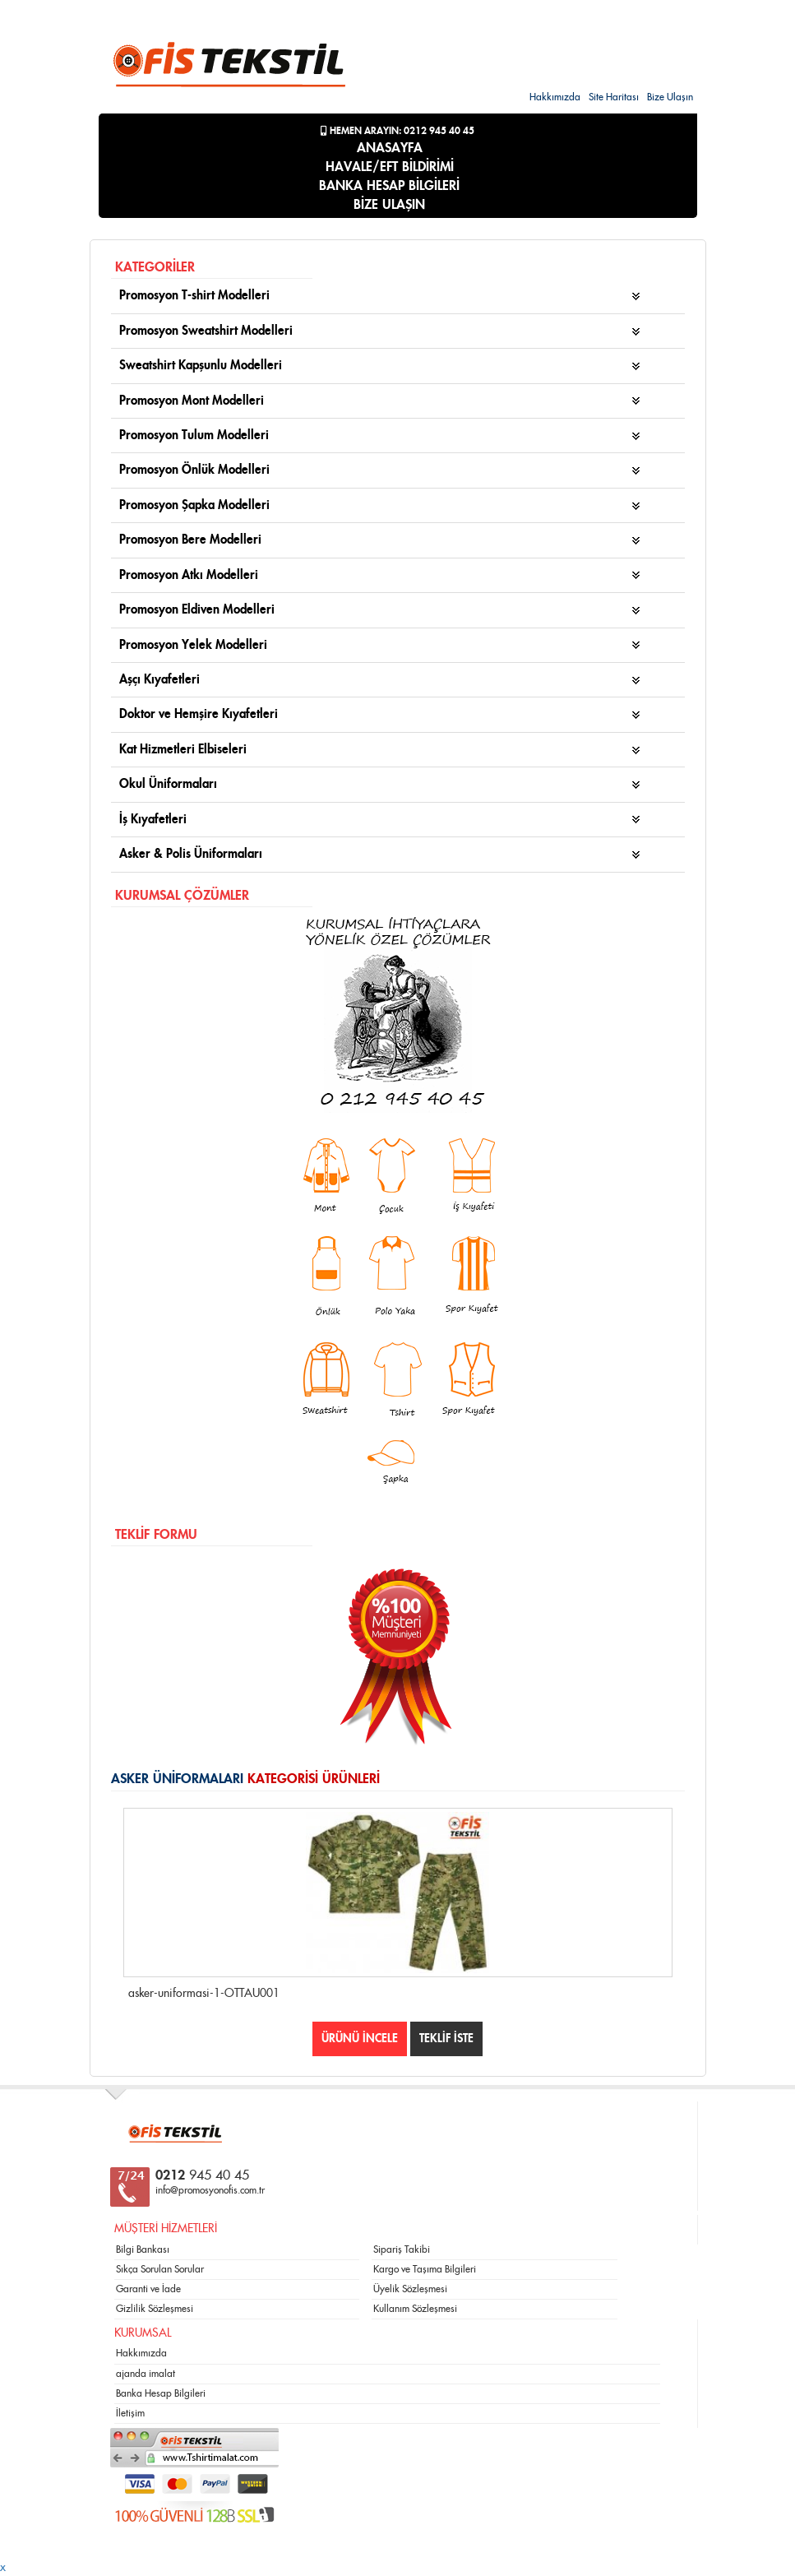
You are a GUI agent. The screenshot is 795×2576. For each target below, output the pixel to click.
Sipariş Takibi (401, 2249)
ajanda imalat (145, 2374)
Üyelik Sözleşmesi (410, 2289)
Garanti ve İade (148, 2289)
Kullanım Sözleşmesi (415, 2309)
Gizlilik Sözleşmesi (154, 2309)
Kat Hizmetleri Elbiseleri (183, 750)
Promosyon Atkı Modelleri (188, 575)
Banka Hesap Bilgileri (161, 2393)
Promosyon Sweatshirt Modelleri (206, 331)
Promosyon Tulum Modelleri (194, 435)
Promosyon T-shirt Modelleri (194, 296)
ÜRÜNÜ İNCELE (359, 2039)
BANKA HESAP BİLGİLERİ (389, 185)
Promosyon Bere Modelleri (190, 540)
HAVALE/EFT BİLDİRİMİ (390, 167)
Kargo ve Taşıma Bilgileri (424, 2269)
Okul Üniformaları (168, 784)
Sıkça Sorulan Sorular (160, 2269)
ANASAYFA (390, 148)
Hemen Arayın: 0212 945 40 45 (397, 131)
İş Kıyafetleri (153, 819)
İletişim (130, 2413)
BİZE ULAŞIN (389, 204)
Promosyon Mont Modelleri (191, 401)
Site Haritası (614, 97)
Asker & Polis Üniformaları (190, 854)
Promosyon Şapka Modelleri (194, 505)
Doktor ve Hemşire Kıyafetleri (198, 714)
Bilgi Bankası (142, 2249)
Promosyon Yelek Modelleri (193, 645)
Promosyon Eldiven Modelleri (197, 610)
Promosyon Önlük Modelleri (194, 470)
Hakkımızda (554, 97)
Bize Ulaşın (670, 97)
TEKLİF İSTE (446, 2039)
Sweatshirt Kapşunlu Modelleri (200, 365)
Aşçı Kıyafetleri (159, 680)
